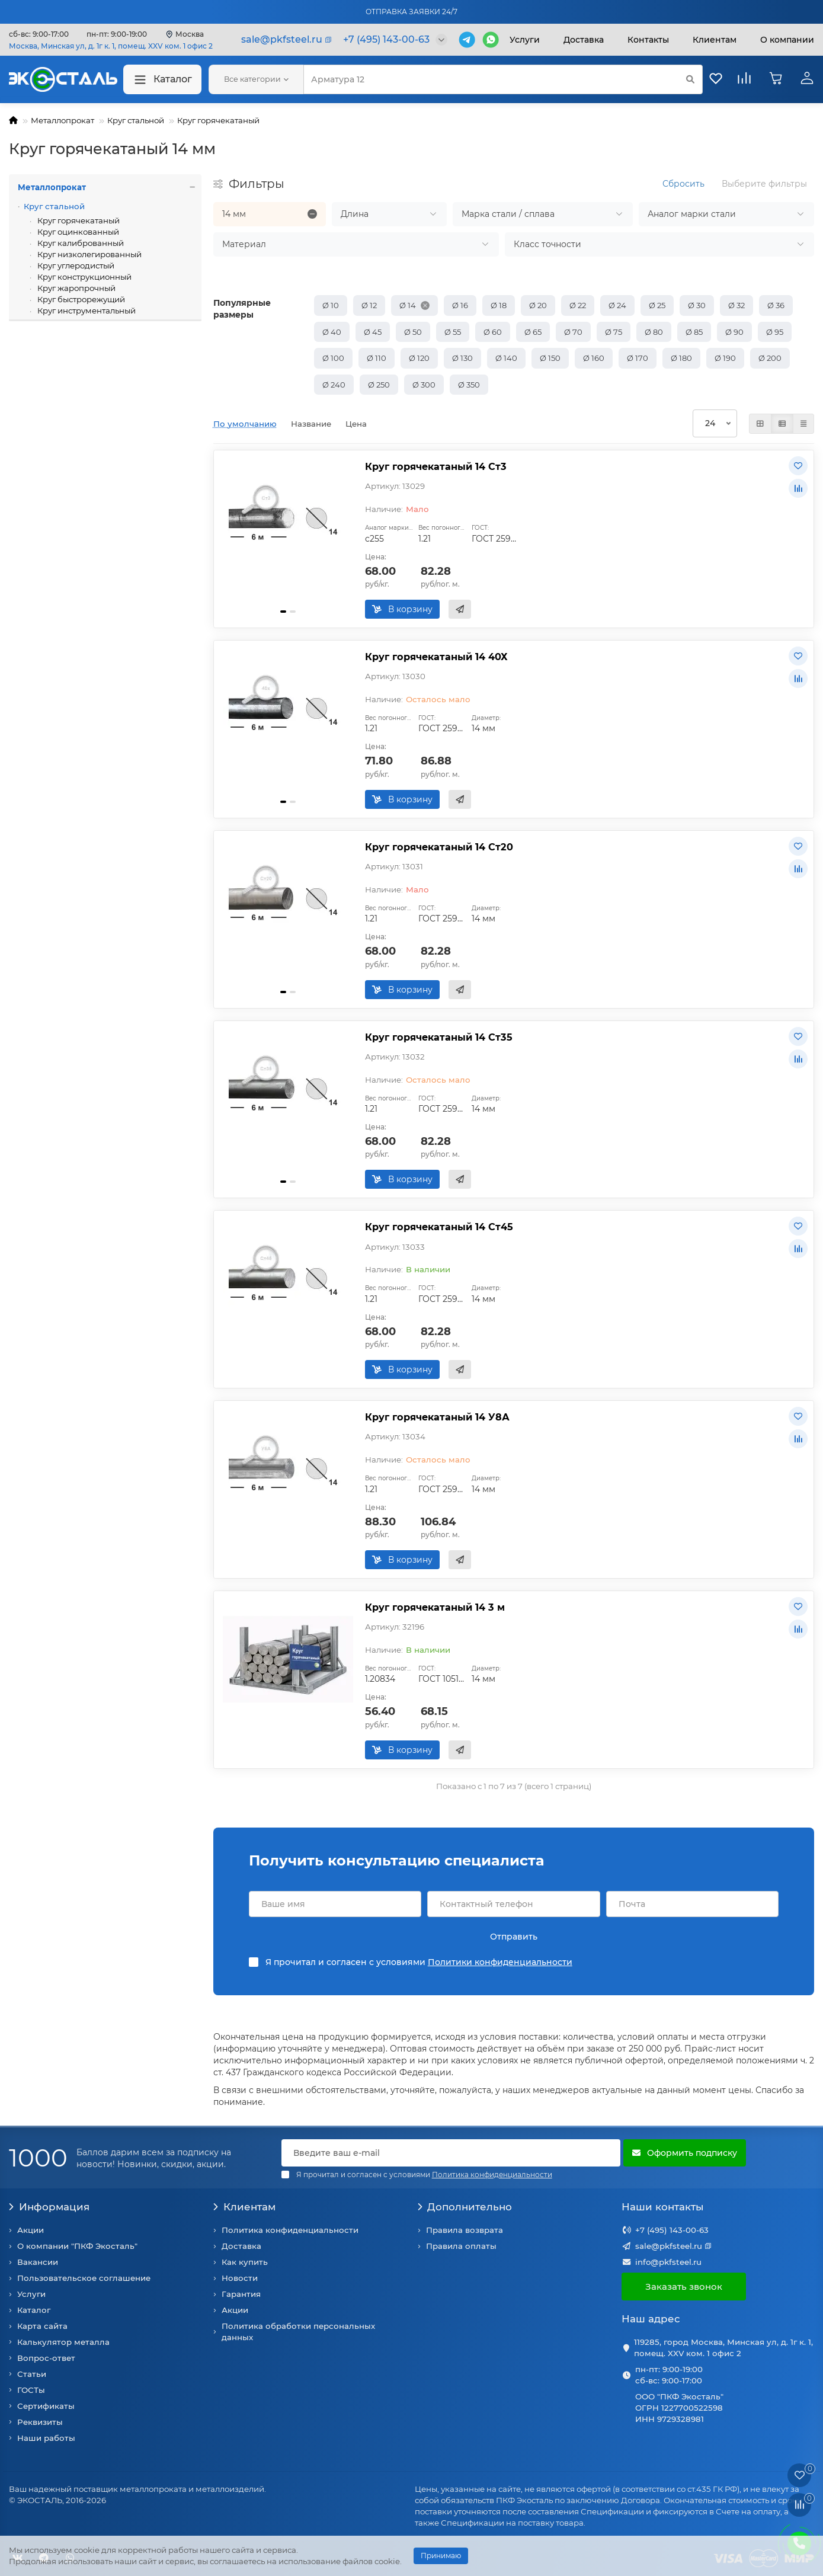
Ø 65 (533, 332)
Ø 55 (452, 332)
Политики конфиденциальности (500, 1962)
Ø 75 (613, 332)
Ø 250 (379, 384)
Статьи (31, 2374)
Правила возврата (464, 2230)
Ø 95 (774, 332)
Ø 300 (423, 384)
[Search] (503, 79)
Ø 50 (413, 332)
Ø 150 (550, 358)
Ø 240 (333, 384)
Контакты (648, 39)
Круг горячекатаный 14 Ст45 (439, 1227)
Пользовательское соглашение (83, 2278)
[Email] (450, 2153)
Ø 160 (593, 358)
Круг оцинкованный (77, 231)
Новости (240, 2278)
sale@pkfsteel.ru (668, 2246)
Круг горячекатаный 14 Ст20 (439, 847)
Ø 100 (333, 358)
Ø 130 (462, 358)
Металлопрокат (62, 120)
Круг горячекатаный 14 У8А (437, 1417)
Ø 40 (331, 332)
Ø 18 (499, 305)
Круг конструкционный (84, 276)
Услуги (525, 39)
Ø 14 (407, 305)
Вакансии (37, 2262)
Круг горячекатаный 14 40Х (436, 657)
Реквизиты (40, 2422)
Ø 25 (657, 305)
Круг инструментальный (86, 310)
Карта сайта (42, 2326)
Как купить (245, 2262)
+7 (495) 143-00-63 (672, 2230)
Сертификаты (46, 2406)
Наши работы (46, 2438)
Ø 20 (538, 305)
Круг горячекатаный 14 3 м (435, 1607)
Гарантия (241, 2294)
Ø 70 (573, 332)
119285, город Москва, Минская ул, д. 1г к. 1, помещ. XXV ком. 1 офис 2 (723, 2347)
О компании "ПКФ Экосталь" (77, 2246)
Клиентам (244, 2207)
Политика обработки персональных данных (298, 2331)
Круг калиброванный (80, 243)
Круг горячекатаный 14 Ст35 (439, 1037)
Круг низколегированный (89, 254)
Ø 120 (419, 358)
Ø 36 (775, 305)
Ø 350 (469, 384)
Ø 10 (330, 305)
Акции (30, 2230)
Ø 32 (736, 305)
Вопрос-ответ (46, 2358)
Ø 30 (697, 305)
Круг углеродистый (75, 265)
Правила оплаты (461, 2246)
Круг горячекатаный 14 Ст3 (436, 466)
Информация (49, 2207)
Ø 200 (770, 358)
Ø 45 (373, 332)
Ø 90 (734, 332)
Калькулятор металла (63, 2342)
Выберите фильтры (764, 183)
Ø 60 (492, 332)
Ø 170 (637, 358)
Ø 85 (694, 332)
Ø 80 (654, 332)
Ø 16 (460, 305)
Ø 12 (369, 305)
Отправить (513, 1936)
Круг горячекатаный (218, 120)
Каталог (162, 79)
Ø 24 (617, 305)
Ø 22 (577, 305)
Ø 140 (506, 358)
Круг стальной (135, 120)
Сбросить (683, 183)
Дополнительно (465, 2207)
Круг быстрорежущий (80, 299)
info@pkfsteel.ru (668, 2262)
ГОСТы (31, 2390)
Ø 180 (681, 358)
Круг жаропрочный (76, 288)
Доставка (583, 39)
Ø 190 (725, 358)
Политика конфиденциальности (290, 2230)
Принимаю (441, 2555)
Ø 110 (376, 358)
